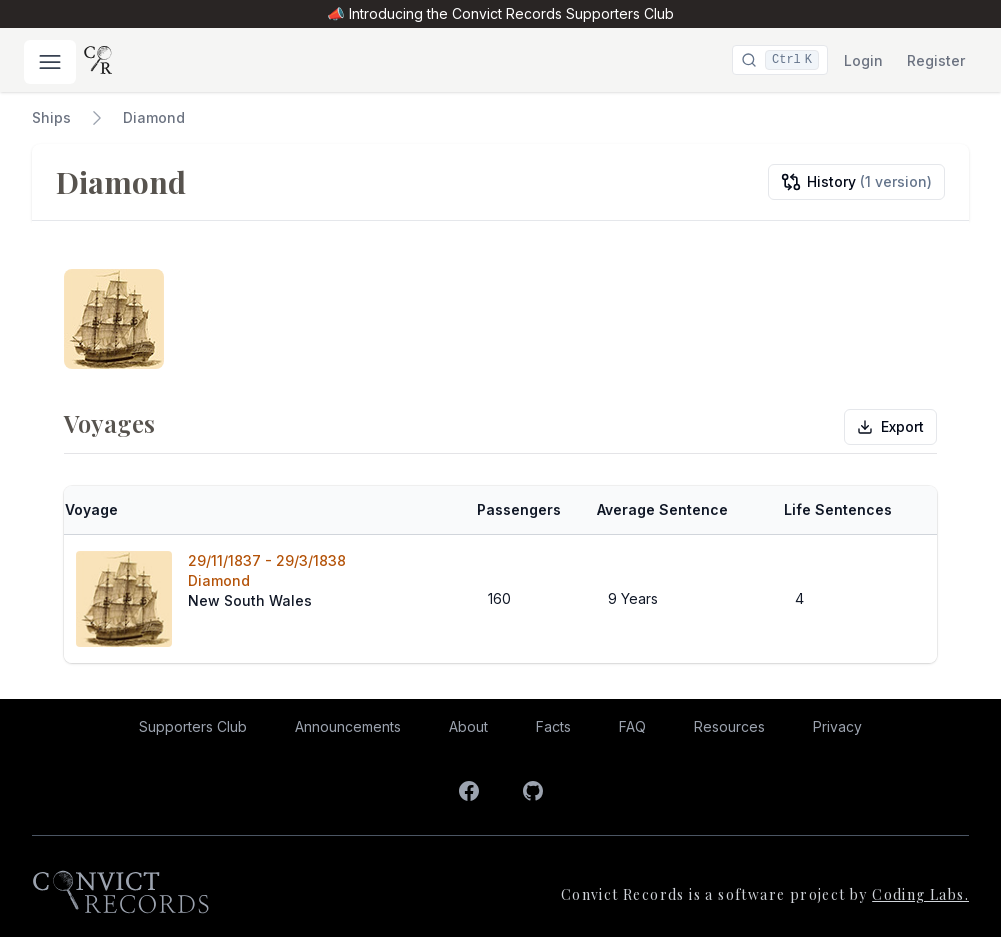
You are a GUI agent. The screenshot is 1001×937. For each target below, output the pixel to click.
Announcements (348, 726)
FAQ (632, 726)
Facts (553, 726)
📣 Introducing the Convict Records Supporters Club (500, 13)
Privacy (837, 726)
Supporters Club (193, 726)
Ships (51, 117)
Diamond (154, 117)
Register (936, 60)
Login (863, 60)
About (468, 726)
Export (890, 426)
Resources (729, 726)
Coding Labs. (920, 894)
